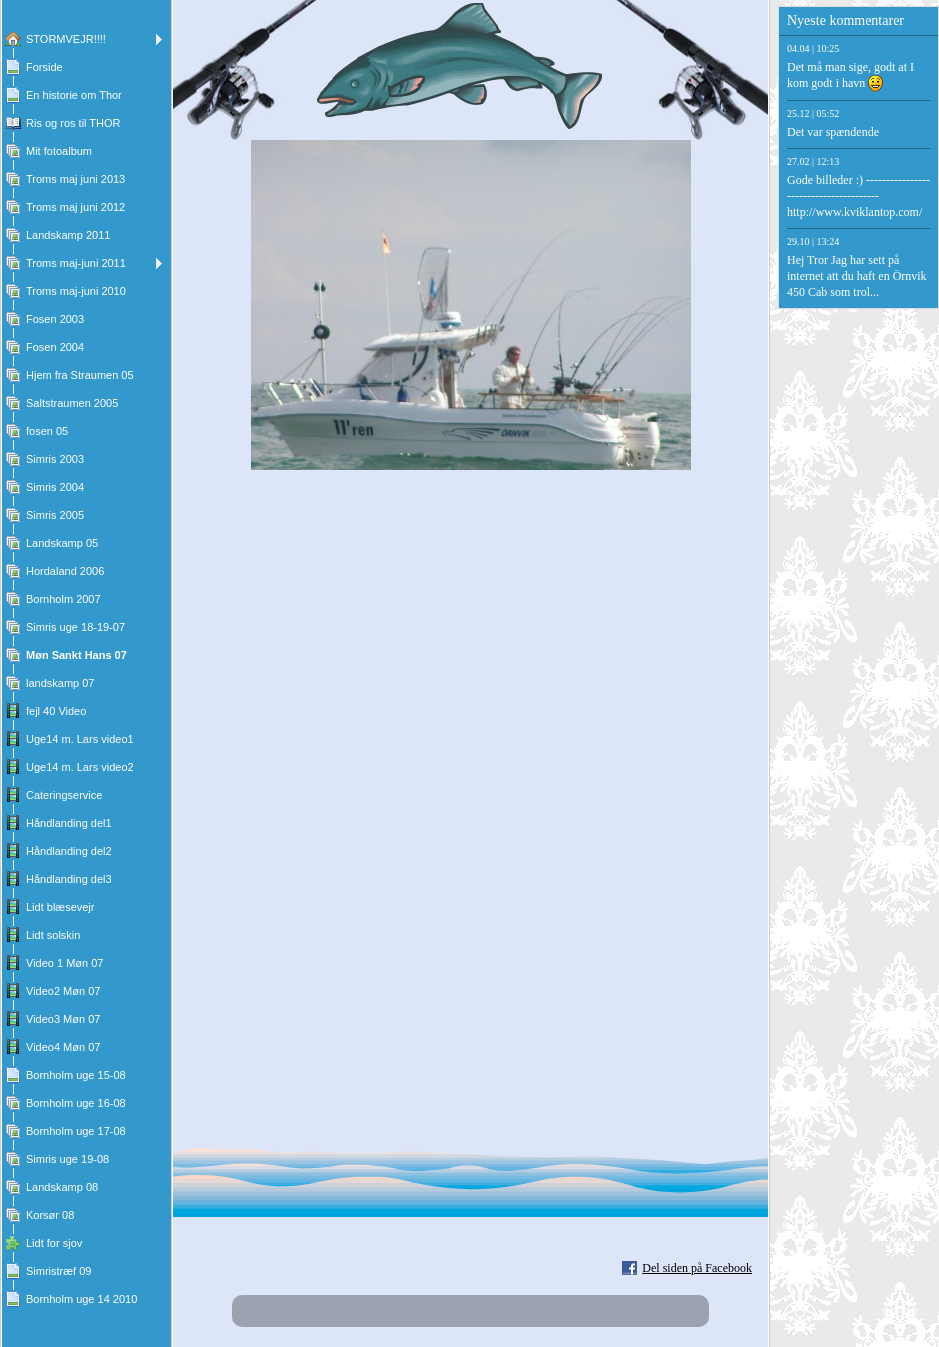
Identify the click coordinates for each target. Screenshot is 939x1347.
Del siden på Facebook (697, 1268)
